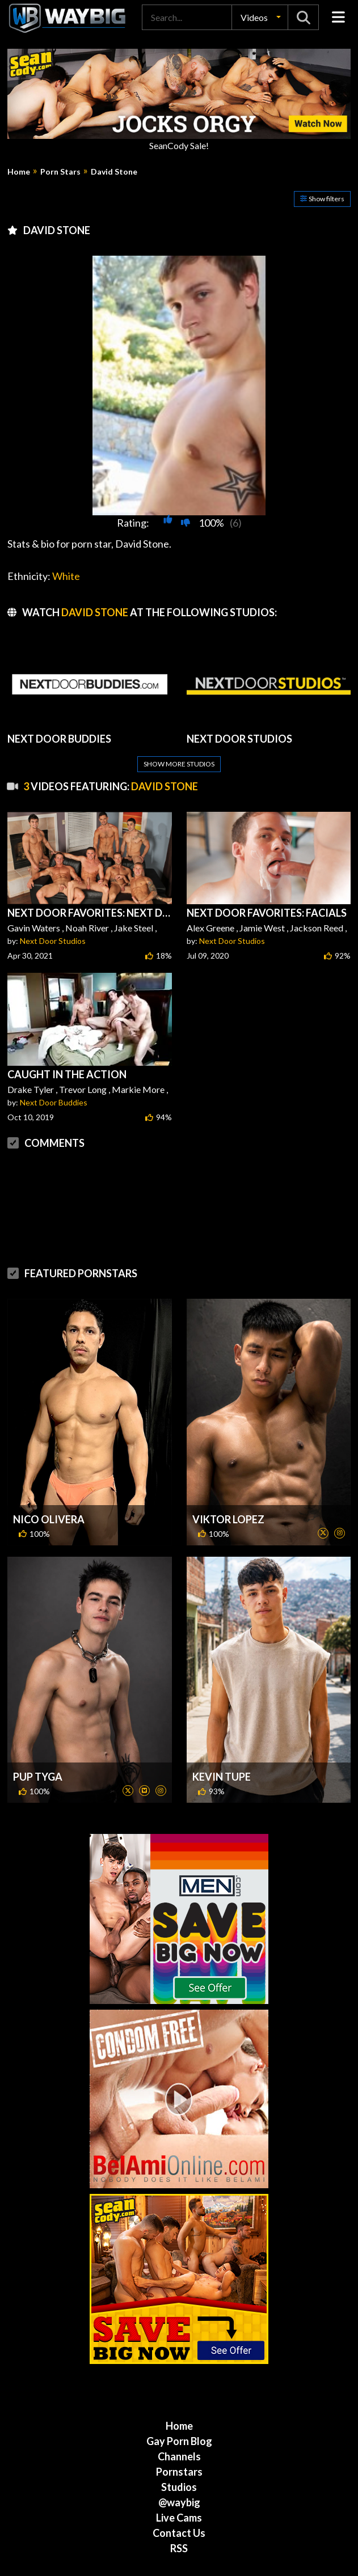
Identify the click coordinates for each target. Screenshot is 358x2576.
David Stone (114, 171)
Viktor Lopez (228, 1474)
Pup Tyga (37, 1731)
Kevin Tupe (221, 1731)
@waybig (179, 2457)
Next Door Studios (53, 941)
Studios (179, 2441)
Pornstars (179, 2426)
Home (18, 171)
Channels (179, 2411)
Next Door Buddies (53, 1102)
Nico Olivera (49, 1474)
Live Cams (179, 2472)
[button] (259, 17)
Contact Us (179, 2487)
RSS (179, 2503)
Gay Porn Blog (179, 2395)
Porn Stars (60, 171)
